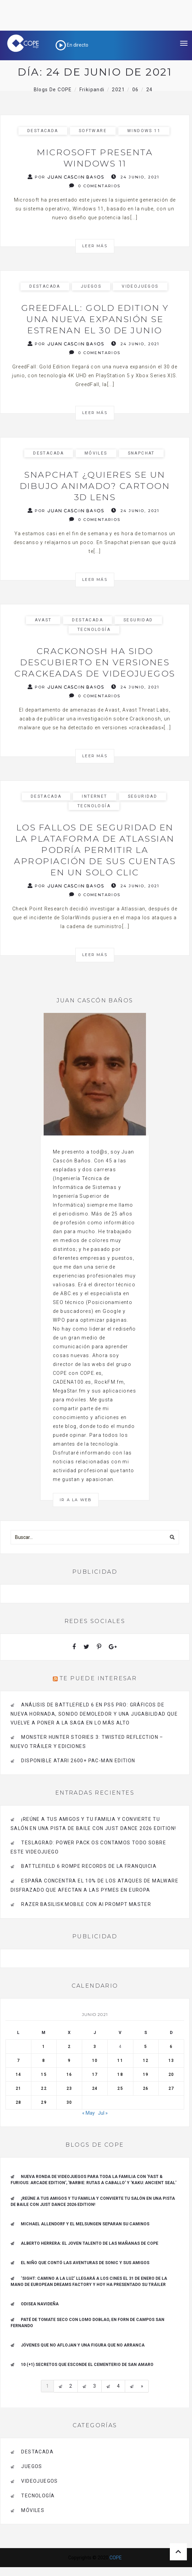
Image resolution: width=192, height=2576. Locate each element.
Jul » (103, 2113)
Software (93, 130)
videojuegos (140, 286)
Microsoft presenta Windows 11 (95, 158)
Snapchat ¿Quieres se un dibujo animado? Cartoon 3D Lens (95, 486)
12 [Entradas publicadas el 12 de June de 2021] (145, 2060)
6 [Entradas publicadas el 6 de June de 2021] (171, 2046)
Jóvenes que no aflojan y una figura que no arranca (83, 2345)
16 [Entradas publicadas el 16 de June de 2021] (69, 2074)
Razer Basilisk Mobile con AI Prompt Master (86, 1904)
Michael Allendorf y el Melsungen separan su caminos (85, 2224)
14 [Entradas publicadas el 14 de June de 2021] (18, 2074)
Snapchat (141, 453)
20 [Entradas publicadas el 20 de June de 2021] (171, 2074)
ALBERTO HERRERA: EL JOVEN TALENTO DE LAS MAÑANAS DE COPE (89, 2243)
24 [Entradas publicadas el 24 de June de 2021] (95, 2088)
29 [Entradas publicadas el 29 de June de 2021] (43, 2102)
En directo (72, 45)
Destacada (42, 130)
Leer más (94, 245)
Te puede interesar (98, 1678)
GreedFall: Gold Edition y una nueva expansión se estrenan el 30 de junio (95, 319)
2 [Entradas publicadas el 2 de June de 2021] (69, 2046)
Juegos (91, 286)
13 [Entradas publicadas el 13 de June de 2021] (171, 2060)
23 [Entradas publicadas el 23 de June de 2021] (69, 2088)
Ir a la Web (76, 1499)
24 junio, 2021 (135, 176)
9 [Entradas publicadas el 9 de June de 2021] (69, 2060)
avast (43, 620)
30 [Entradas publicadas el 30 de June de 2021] (69, 2102)
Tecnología (93, 629)
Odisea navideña (40, 2304)
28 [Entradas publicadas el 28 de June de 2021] (18, 2102)
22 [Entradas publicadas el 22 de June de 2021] (43, 2088)
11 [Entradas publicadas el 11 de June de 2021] (120, 2060)
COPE (115, 2557)
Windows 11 (144, 130)
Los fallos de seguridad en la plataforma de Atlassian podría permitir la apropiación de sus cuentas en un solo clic (95, 849)
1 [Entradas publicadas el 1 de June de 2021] (43, 2046)
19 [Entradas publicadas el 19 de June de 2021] (145, 2074)
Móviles (96, 453)
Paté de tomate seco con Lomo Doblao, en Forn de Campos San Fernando (87, 2322)
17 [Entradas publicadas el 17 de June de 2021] (95, 2074)
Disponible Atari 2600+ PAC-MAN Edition (78, 1760)
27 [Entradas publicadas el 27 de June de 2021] (171, 2088)
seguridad (138, 620)
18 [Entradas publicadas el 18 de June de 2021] (120, 2074)
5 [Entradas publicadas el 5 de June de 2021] (145, 2046)
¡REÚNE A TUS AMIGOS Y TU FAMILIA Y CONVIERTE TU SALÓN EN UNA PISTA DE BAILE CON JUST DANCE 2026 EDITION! (93, 2201)
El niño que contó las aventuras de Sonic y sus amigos (85, 2262)
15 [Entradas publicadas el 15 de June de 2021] (43, 2074)
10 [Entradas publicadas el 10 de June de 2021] (95, 2060)
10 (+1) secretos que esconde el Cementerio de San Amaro (87, 2364)
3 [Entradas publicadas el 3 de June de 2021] (94, 2046)
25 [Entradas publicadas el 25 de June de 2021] (120, 2088)
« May (88, 2113)
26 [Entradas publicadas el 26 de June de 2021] (145, 2088)
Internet (94, 796)
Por (66, 176)
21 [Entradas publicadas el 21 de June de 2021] (18, 2088)
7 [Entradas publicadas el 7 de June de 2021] (18, 2060)
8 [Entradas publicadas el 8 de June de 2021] (43, 2060)
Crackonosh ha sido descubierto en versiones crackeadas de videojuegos (94, 662)
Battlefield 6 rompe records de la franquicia (89, 1866)
